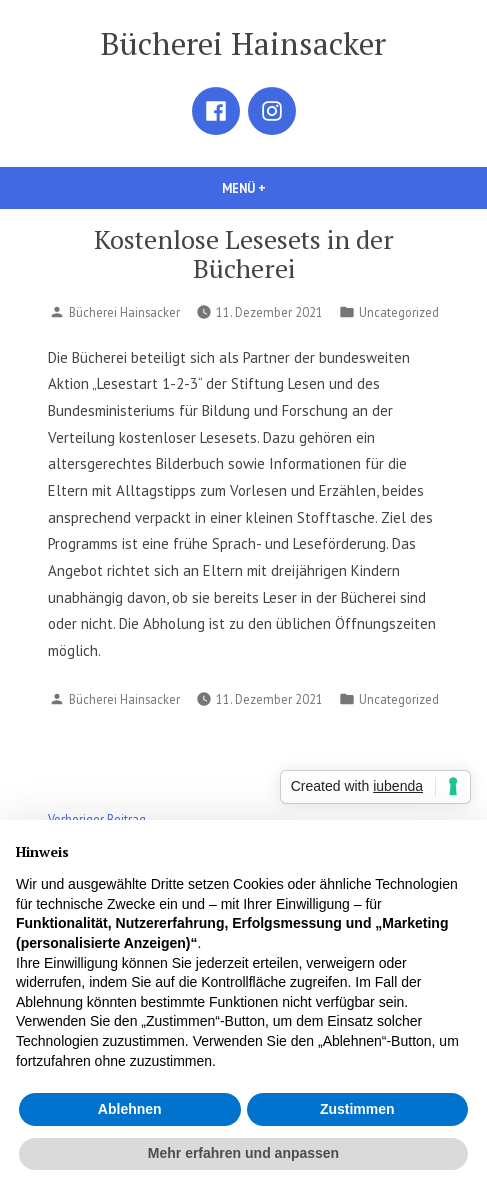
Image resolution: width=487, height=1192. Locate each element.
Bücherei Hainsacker (243, 43)
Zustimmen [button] (357, 1109)
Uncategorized (399, 312)
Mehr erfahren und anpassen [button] (243, 1153)
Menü (278, 188)
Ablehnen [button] (130, 1109)
